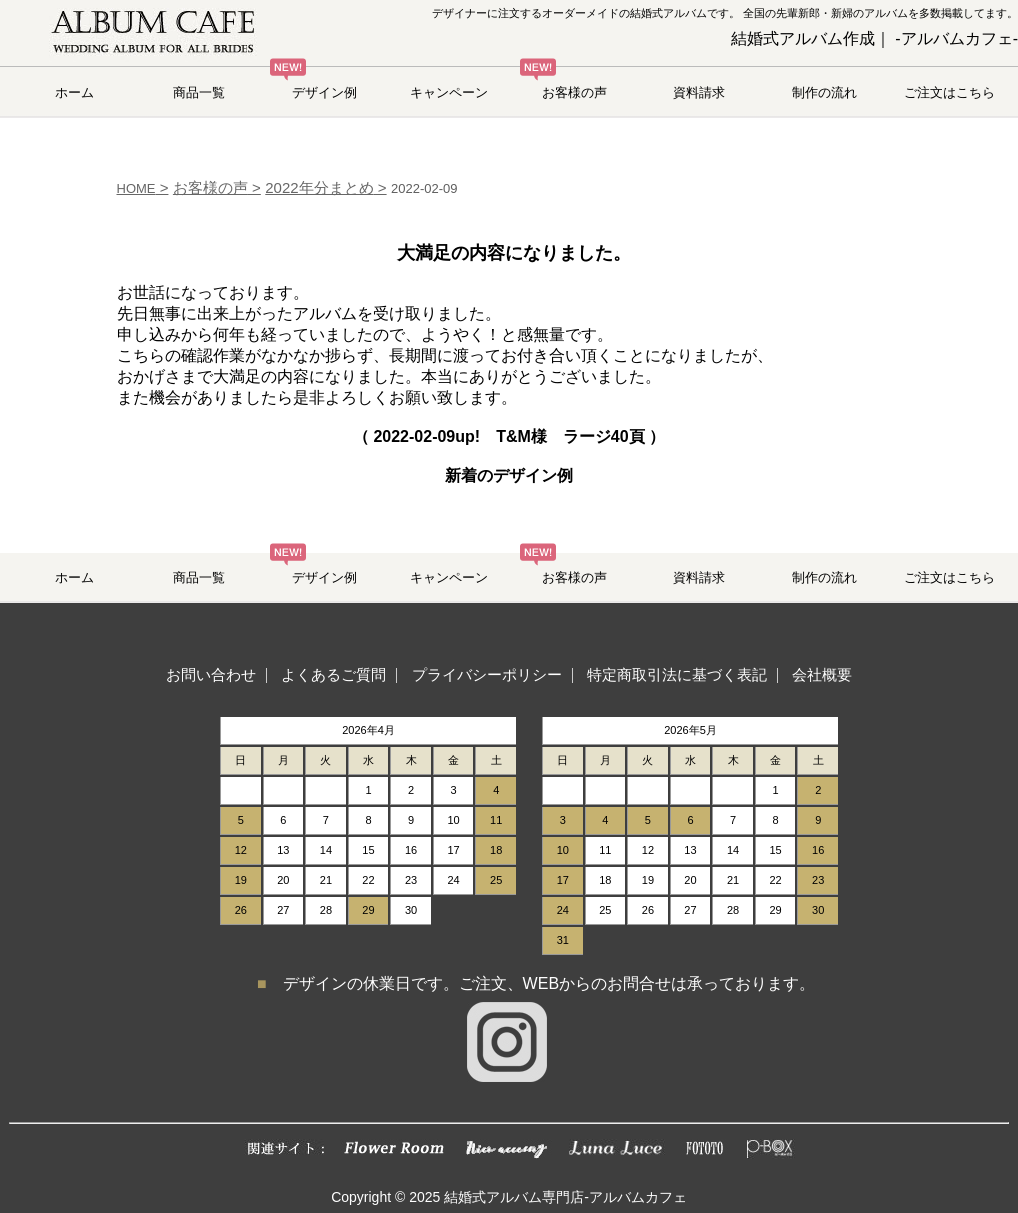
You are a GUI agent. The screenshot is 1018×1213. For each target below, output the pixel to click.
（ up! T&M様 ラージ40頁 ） (509, 436)
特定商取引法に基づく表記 (677, 674)
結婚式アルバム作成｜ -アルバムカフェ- (874, 38)
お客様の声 (574, 92)
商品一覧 (199, 92)
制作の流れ (824, 92)
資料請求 (699, 92)
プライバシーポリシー (487, 674)
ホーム (74, 92)
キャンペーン (449, 92)
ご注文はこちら (949, 92)
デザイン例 (324, 92)
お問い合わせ (211, 674)
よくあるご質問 (333, 674)
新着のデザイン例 (509, 475)
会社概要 (822, 674)
